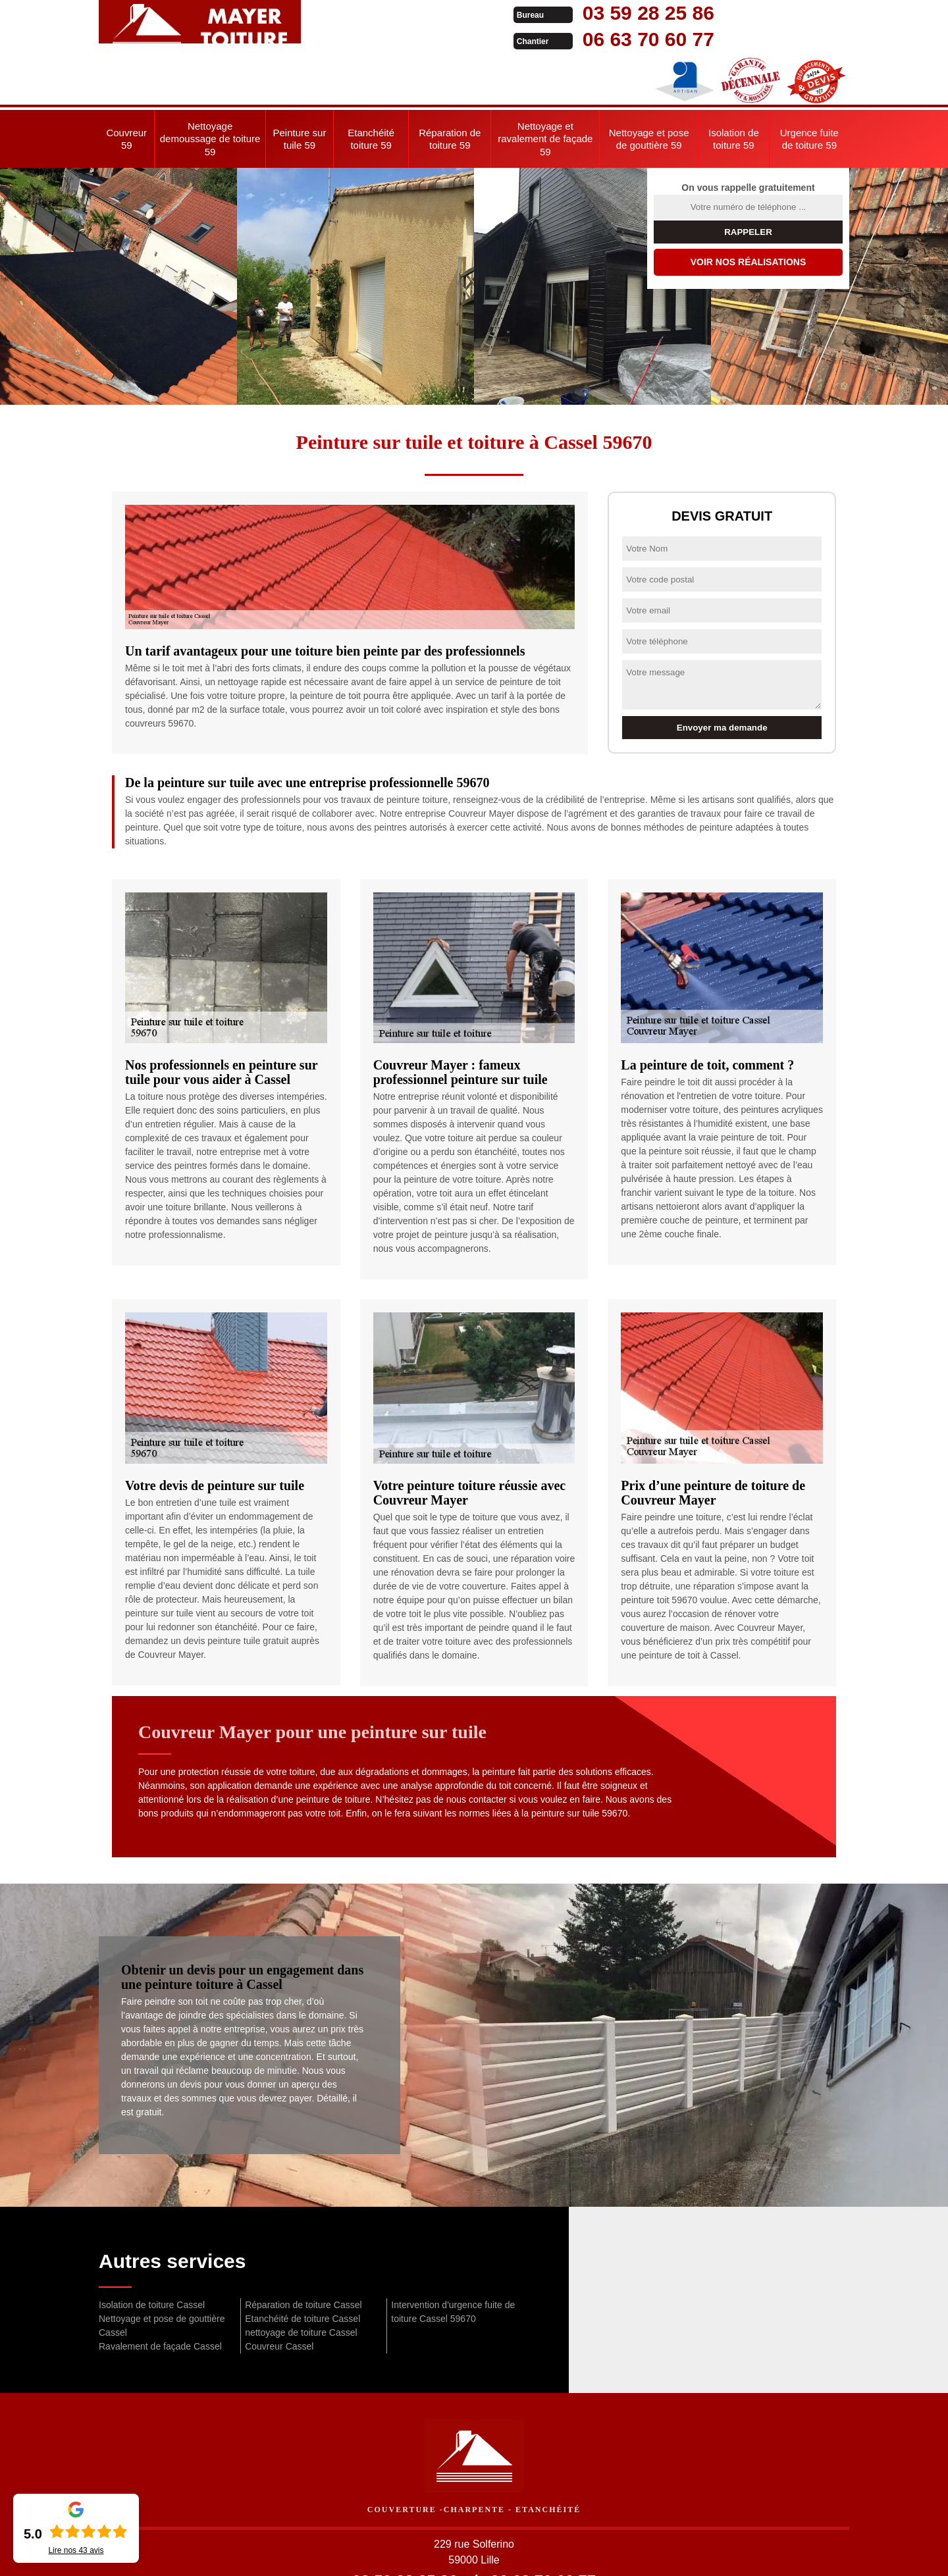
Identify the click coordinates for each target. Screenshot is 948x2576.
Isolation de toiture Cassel (152, 2252)
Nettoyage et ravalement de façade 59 (545, 86)
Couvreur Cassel (279, 2293)
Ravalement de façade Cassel (160, 2293)
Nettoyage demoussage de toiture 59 (210, 86)
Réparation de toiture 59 (450, 86)
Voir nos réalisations (748, 209)
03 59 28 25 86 (462, 13)
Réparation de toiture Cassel (303, 2252)
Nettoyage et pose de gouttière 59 (649, 86)
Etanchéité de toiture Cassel (302, 2266)
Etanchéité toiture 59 (371, 86)
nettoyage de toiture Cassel (301, 2280)
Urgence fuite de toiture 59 (809, 86)
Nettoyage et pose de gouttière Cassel (161, 2273)
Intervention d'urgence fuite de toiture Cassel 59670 (453, 2259)
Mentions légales (567, 2553)
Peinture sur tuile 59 (300, 86)
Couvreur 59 (126, 86)
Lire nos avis (75, 2550)
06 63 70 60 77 (462, 39)
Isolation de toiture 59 (733, 86)
